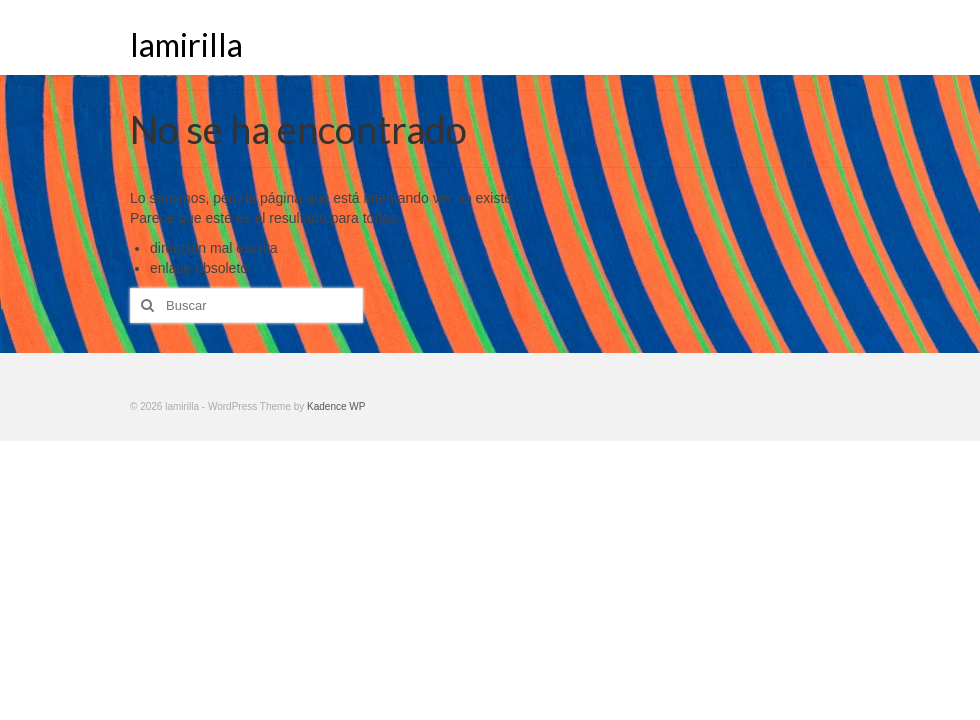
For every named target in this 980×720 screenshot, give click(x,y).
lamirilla (186, 44)
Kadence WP (336, 406)
